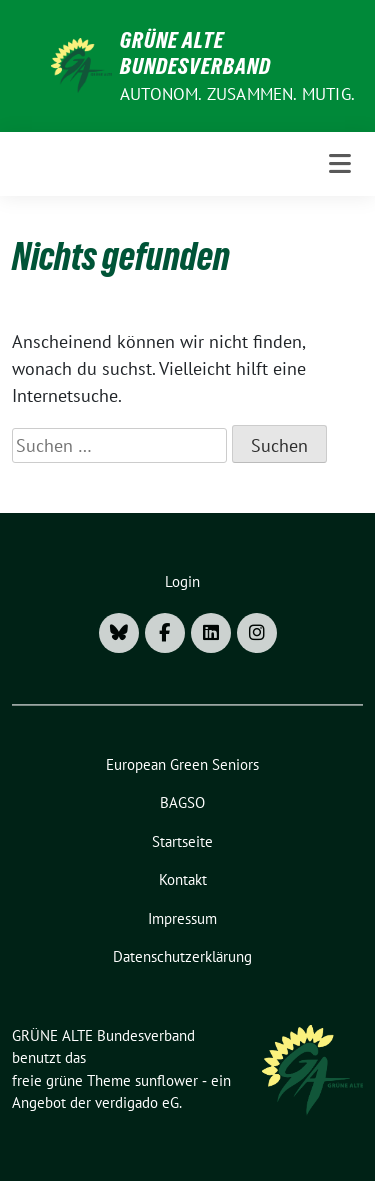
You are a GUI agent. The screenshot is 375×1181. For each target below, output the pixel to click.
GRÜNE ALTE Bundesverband (195, 53)
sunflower (166, 1080)
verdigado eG (137, 1102)
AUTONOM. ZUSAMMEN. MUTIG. (237, 94)
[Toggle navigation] (340, 164)
